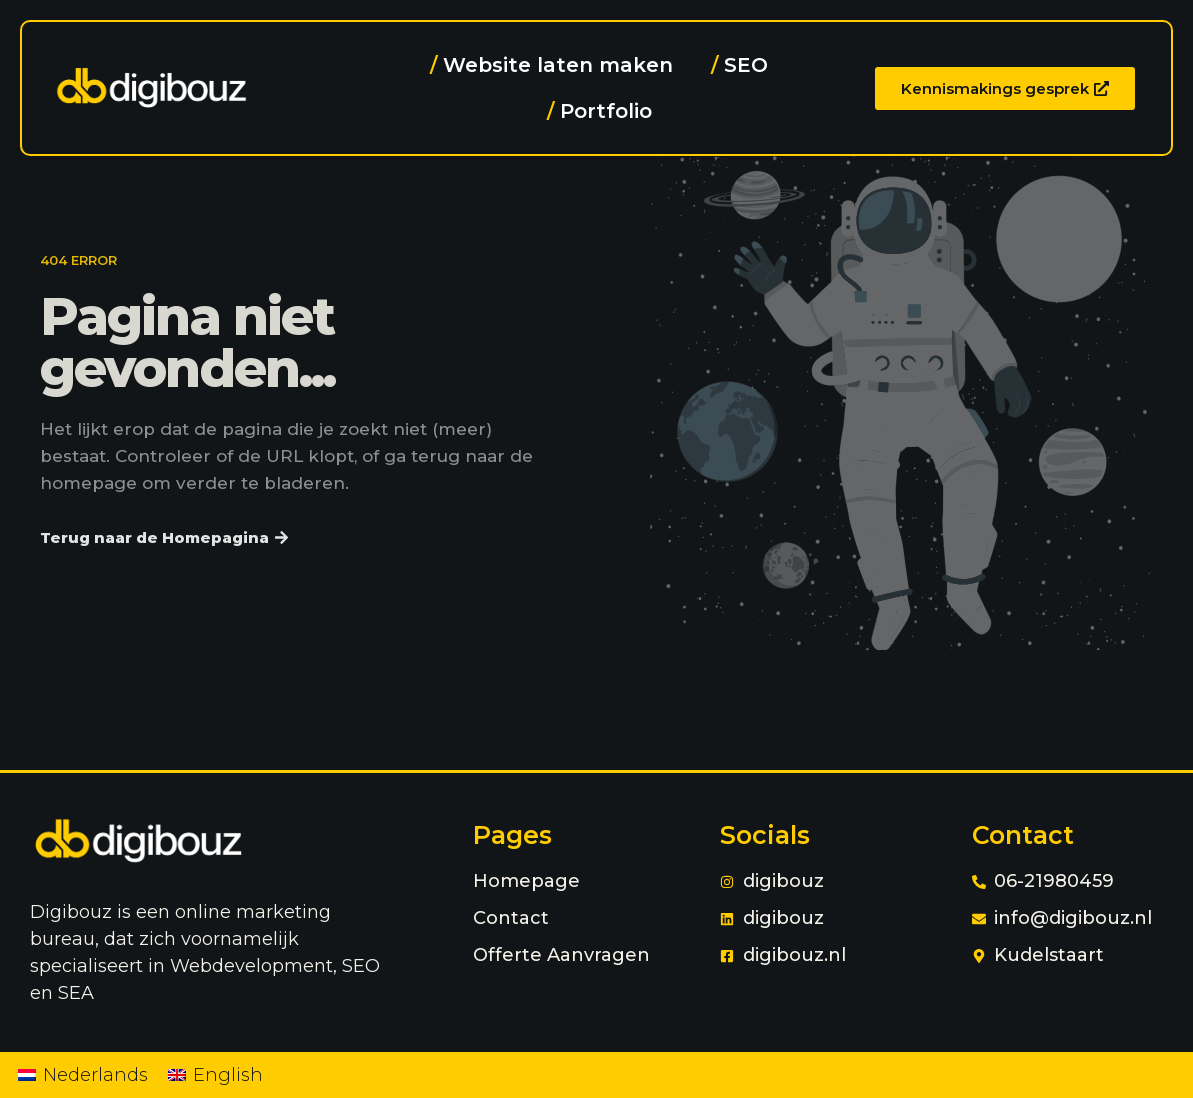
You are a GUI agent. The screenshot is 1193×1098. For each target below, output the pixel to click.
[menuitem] (83, 1075)
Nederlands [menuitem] (95, 1075)
